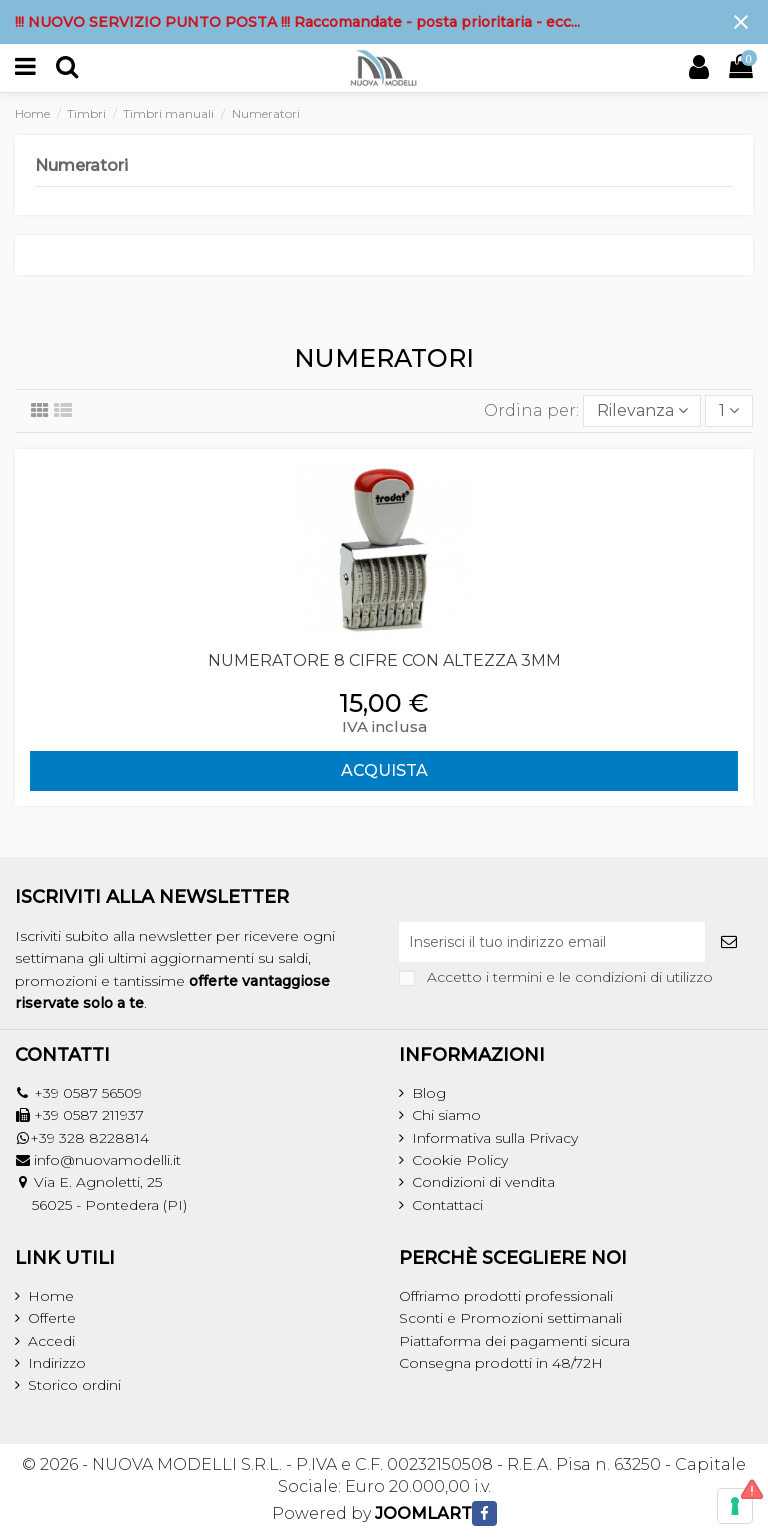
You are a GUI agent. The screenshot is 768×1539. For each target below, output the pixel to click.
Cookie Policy (460, 1160)
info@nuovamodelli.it (107, 1160)
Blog (429, 1093)
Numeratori (81, 165)
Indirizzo (57, 1363)
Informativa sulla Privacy (495, 1138)
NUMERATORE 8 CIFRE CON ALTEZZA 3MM (384, 660)
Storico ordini (74, 1385)
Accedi (51, 1341)
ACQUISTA (384, 770)
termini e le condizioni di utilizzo (603, 977)
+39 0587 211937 (89, 1115)
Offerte (52, 1318)
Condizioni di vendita (483, 1182)
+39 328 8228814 (89, 1138)
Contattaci (447, 1205)
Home (51, 1296)
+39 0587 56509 (88, 1093)
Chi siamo (446, 1115)
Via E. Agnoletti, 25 (98, 1182)
